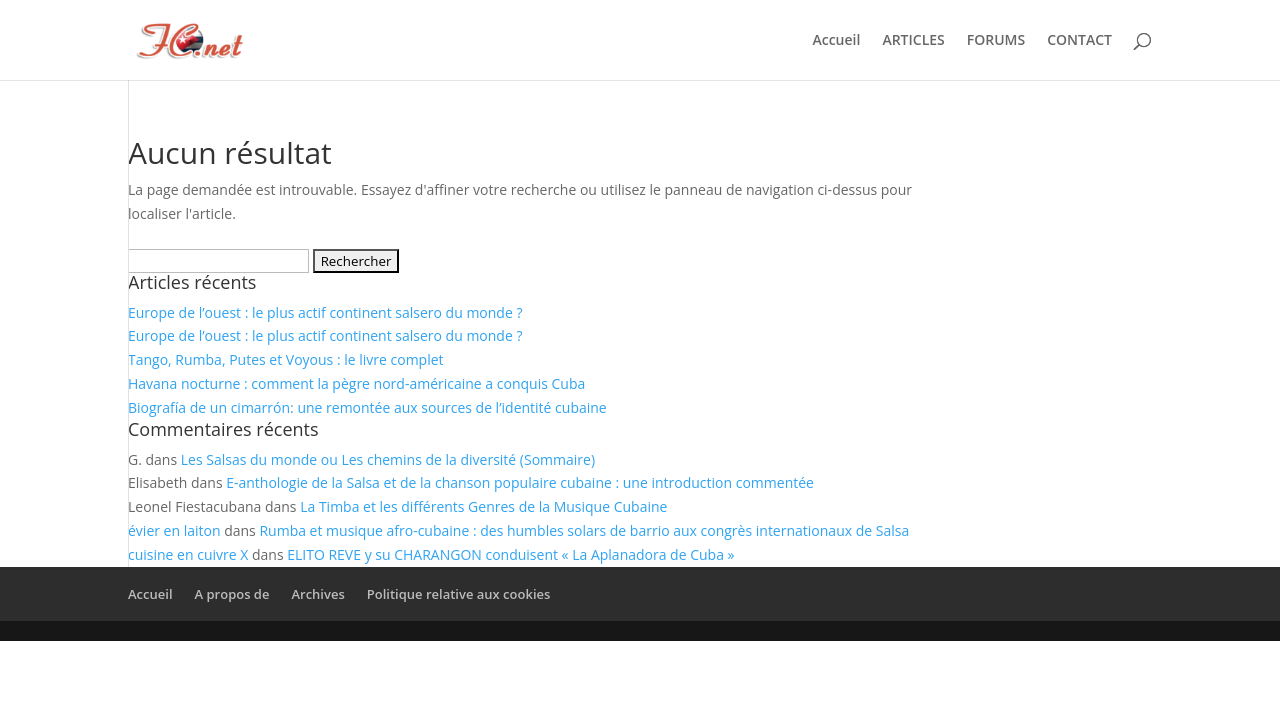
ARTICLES (913, 41)
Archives (317, 594)
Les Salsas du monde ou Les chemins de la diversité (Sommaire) (388, 459)
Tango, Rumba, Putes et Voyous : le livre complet (286, 359)
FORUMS (996, 41)
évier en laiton (174, 530)
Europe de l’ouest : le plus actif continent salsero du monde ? (325, 312)
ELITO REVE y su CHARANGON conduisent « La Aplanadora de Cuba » (510, 554)
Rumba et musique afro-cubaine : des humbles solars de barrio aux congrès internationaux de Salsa (584, 530)
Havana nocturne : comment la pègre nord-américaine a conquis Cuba (356, 383)
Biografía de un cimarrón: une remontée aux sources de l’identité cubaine (367, 407)
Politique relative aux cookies (459, 594)
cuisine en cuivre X (188, 554)
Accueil (836, 41)
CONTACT (1079, 41)
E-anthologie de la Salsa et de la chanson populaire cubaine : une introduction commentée (520, 482)
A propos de (232, 594)
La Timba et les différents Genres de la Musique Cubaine (483, 506)
